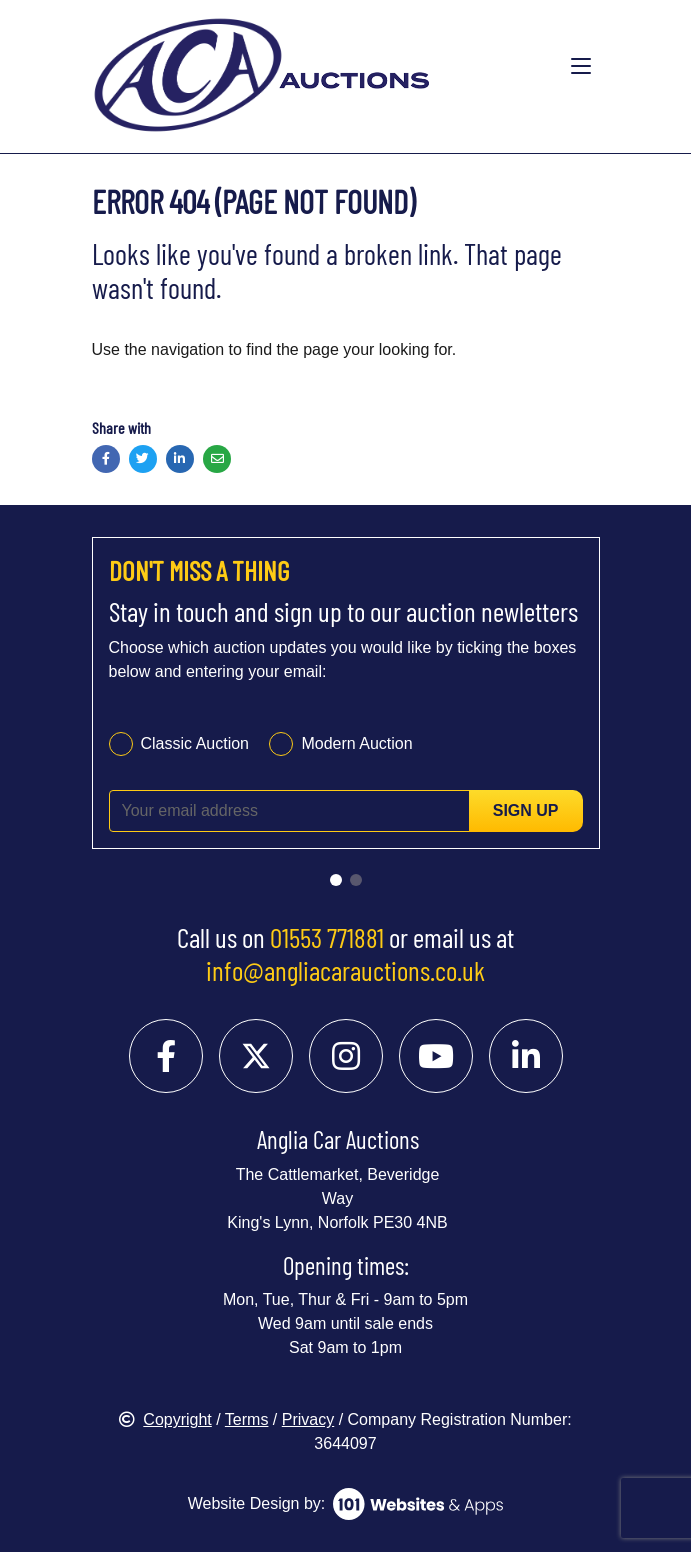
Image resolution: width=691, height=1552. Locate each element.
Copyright (165, 1419)
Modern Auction (356, 743)
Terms (247, 1419)
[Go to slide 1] (336, 880)
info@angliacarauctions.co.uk (345, 970)
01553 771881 (327, 937)
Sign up (526, 810)
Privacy (308, 1419)
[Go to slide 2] (356, 880)
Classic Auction (195, 743)
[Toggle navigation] (581, 67)
